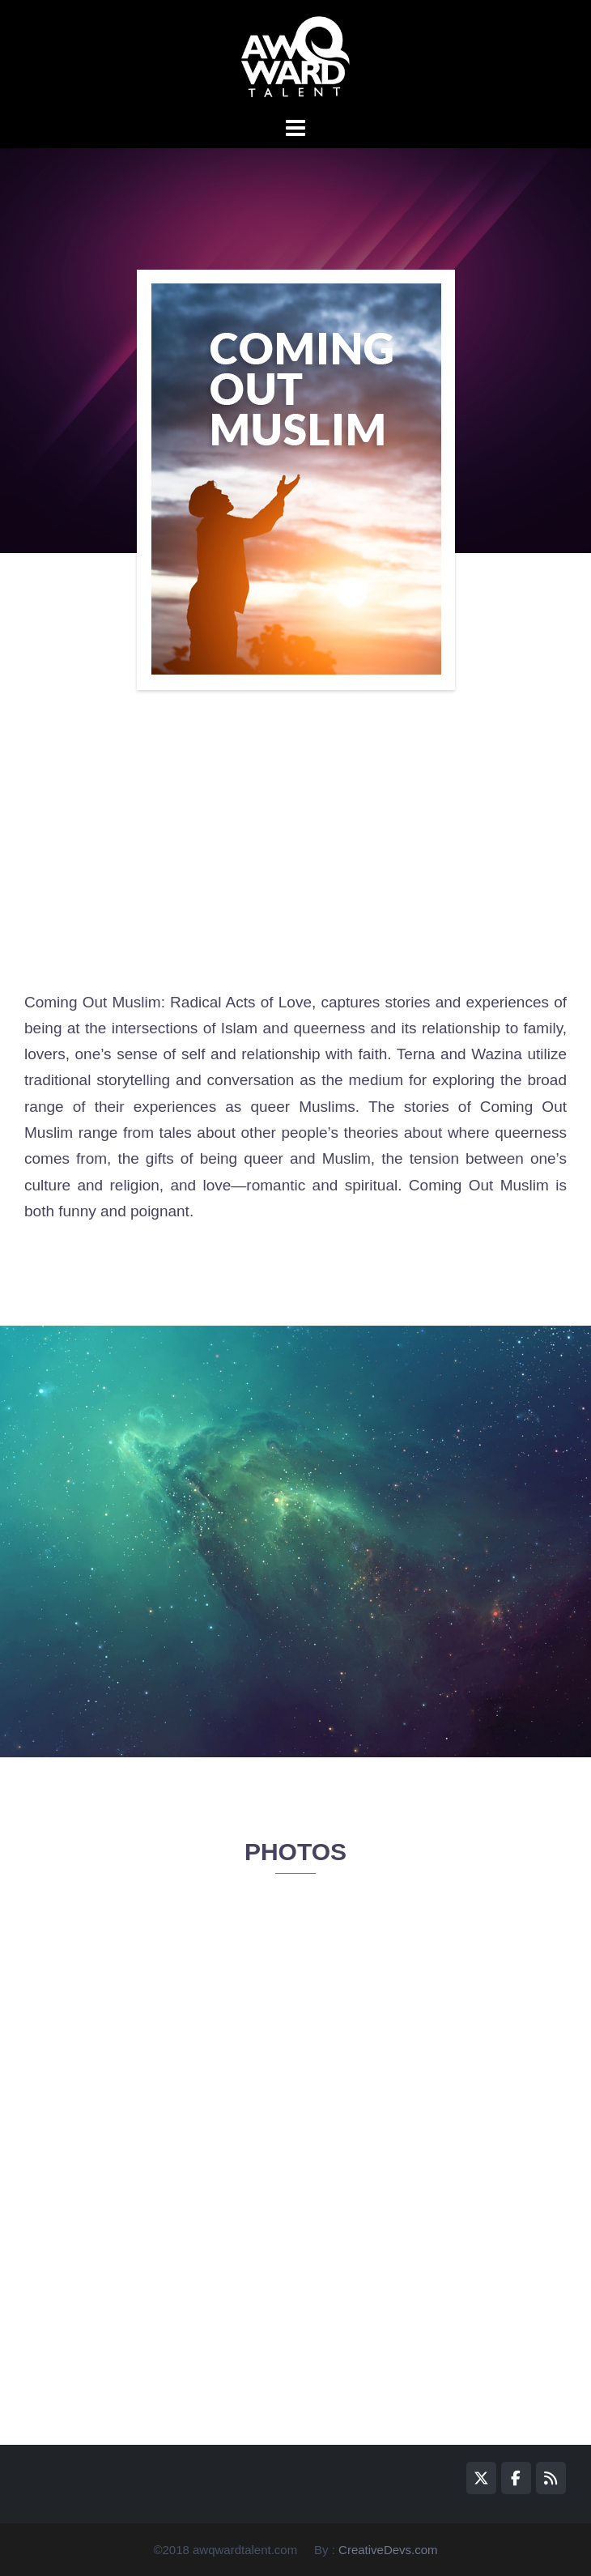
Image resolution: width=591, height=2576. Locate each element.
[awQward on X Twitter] (481, 2478)
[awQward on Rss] (551, 2478)
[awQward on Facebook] (516, 2478)
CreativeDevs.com (388, 2550)
